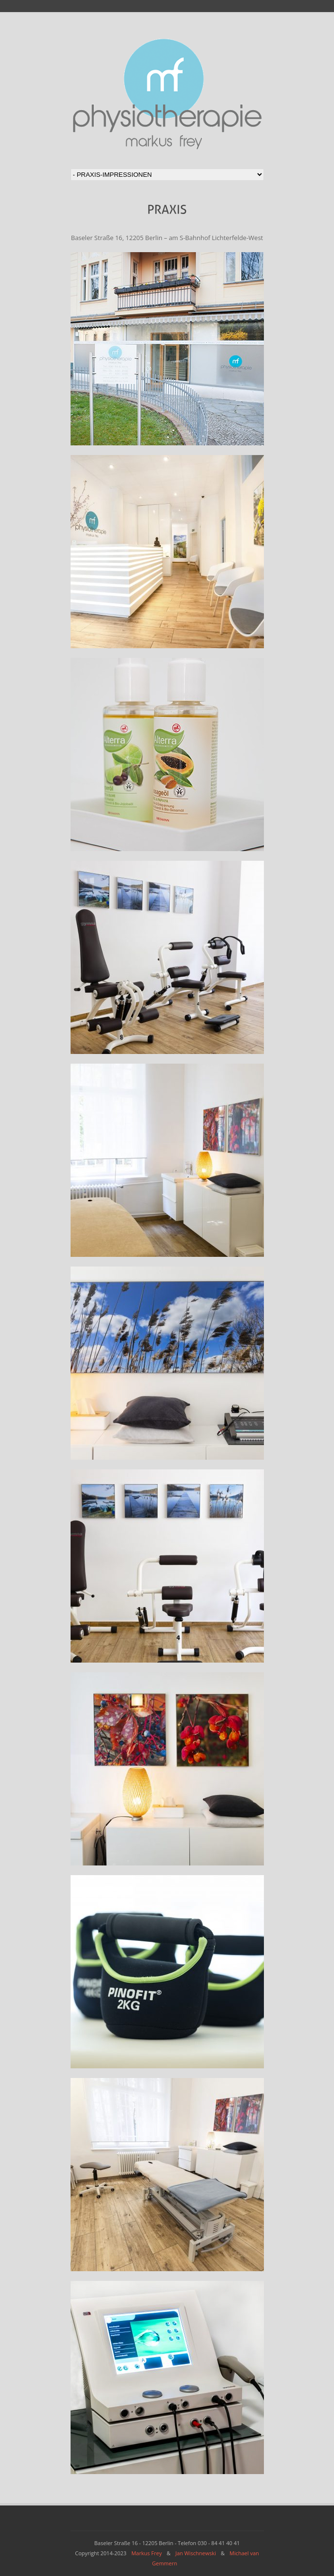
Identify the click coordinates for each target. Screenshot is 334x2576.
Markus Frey (146, 2553)
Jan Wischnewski (195, 2553)
